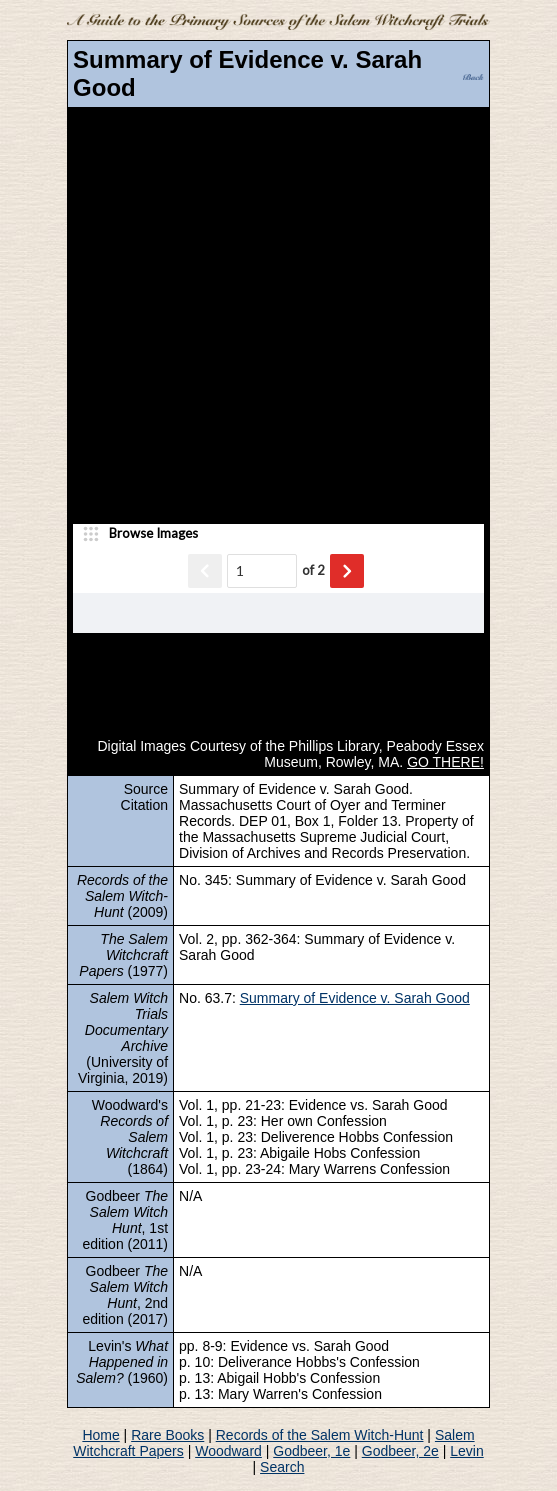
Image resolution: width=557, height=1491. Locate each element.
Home (100, 1435)
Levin (466, 1451)
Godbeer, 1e (311, 1451)
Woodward (228, 1451)
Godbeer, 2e (400, 1451)
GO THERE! (445, 762)
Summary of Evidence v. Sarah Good (355, 998)
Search (282, 1467)
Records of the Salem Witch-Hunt (320, 1435)
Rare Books (167, 1435)
